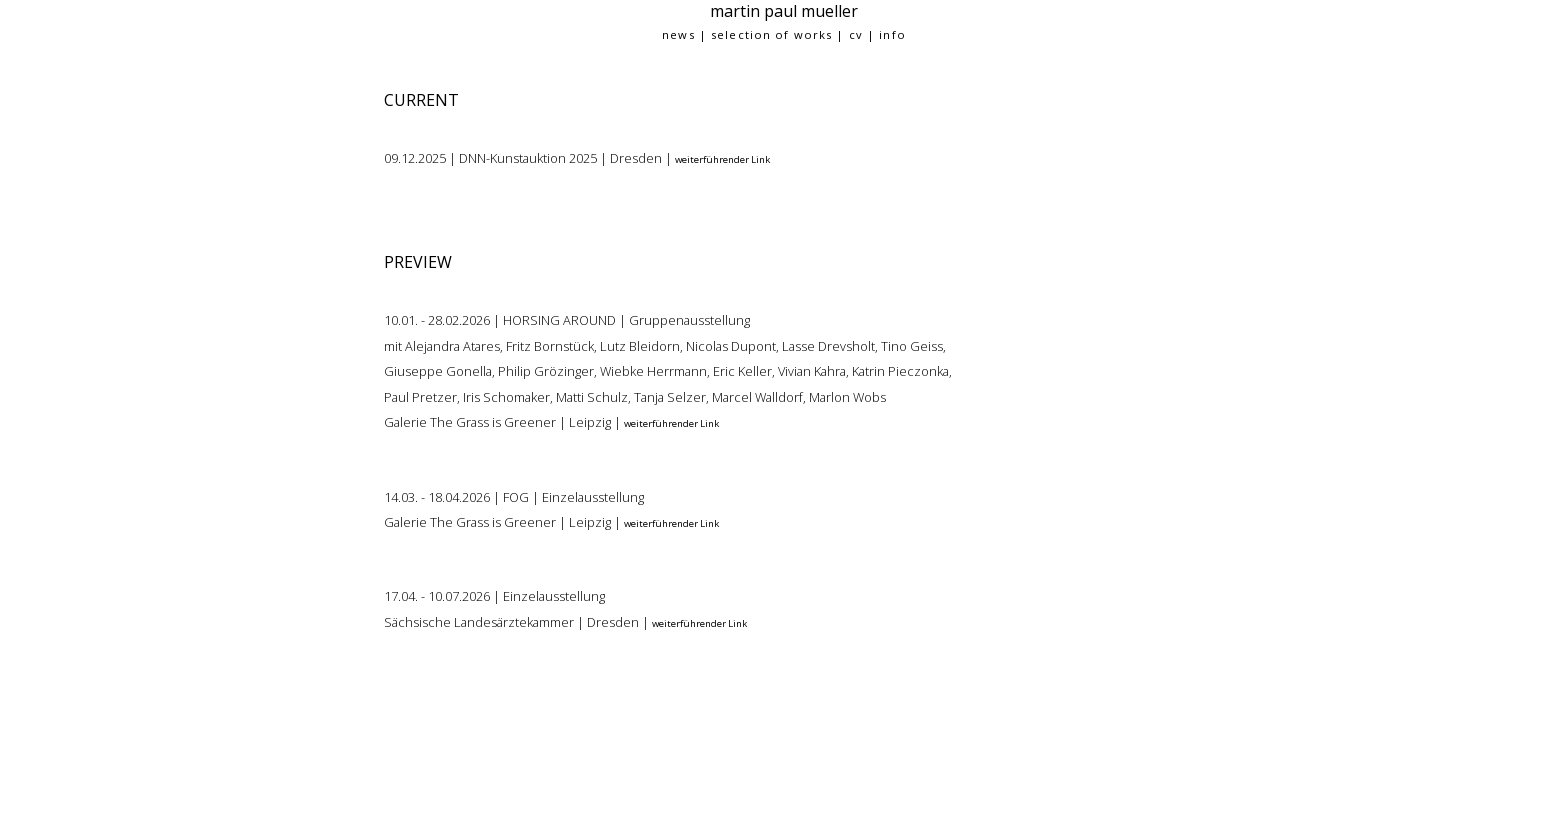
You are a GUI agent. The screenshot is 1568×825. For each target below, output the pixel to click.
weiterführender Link (722, 159)
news (678, 34)
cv (856, 34)
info (892, 34)
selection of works (771, 34)
